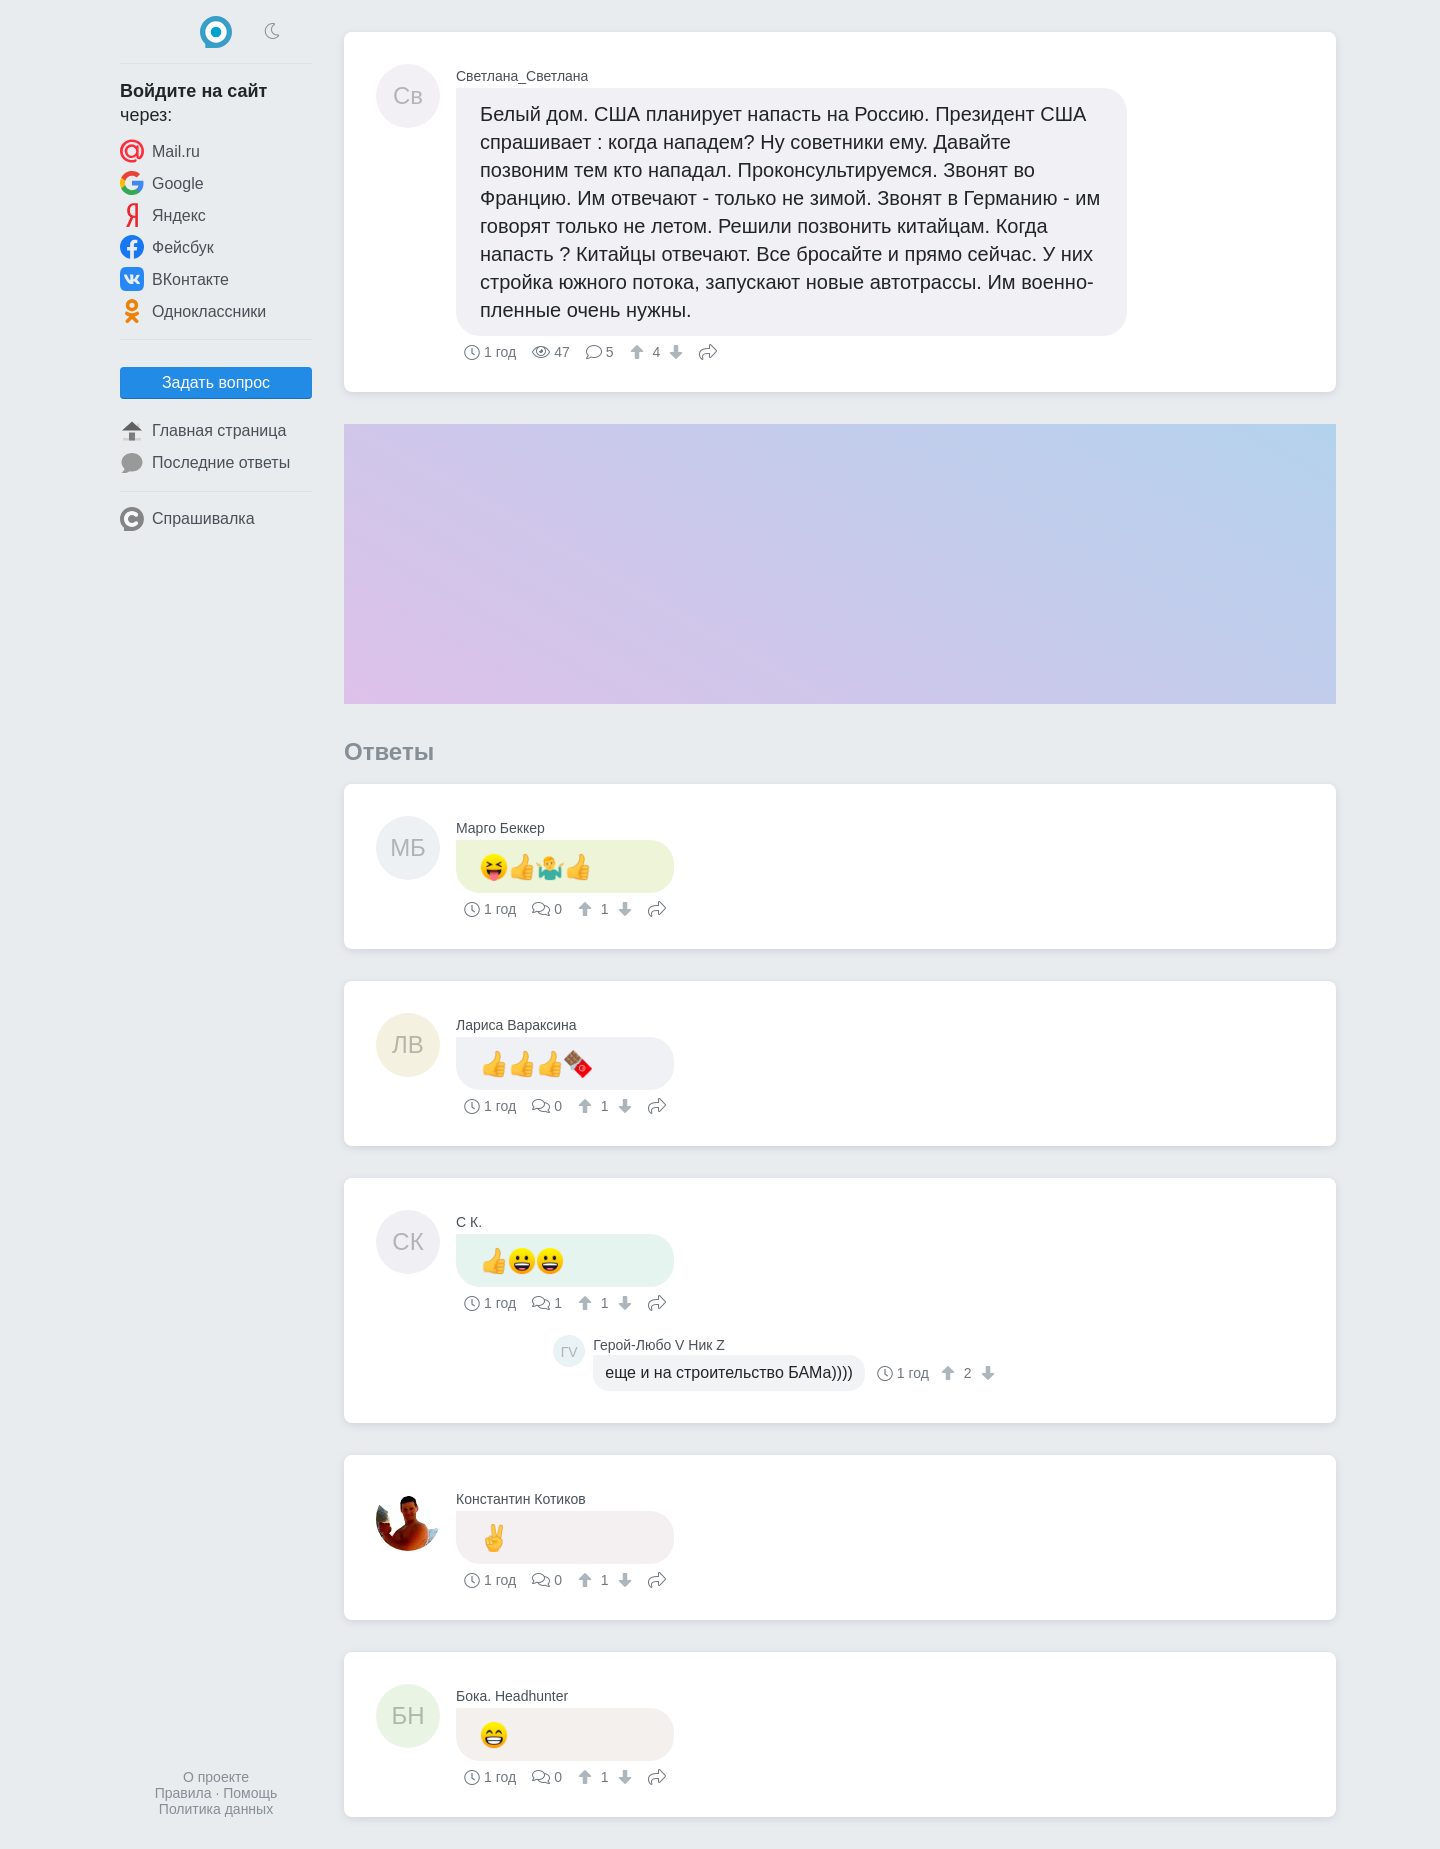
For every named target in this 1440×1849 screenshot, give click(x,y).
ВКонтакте (174, 279)
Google (162, 183)
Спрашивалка (187, 519)
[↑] (639, 352)
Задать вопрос (216, 382)
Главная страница (203, 431)
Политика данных (216, 1809)
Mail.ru (160, 151)
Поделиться (708, 350)
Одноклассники (193, 311)
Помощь (250, 1793)
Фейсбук (167, 247)
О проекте (216, 1777)
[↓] (673, 352)
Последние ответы (205, 463)
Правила (183, 1793)
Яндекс (163, 215)
